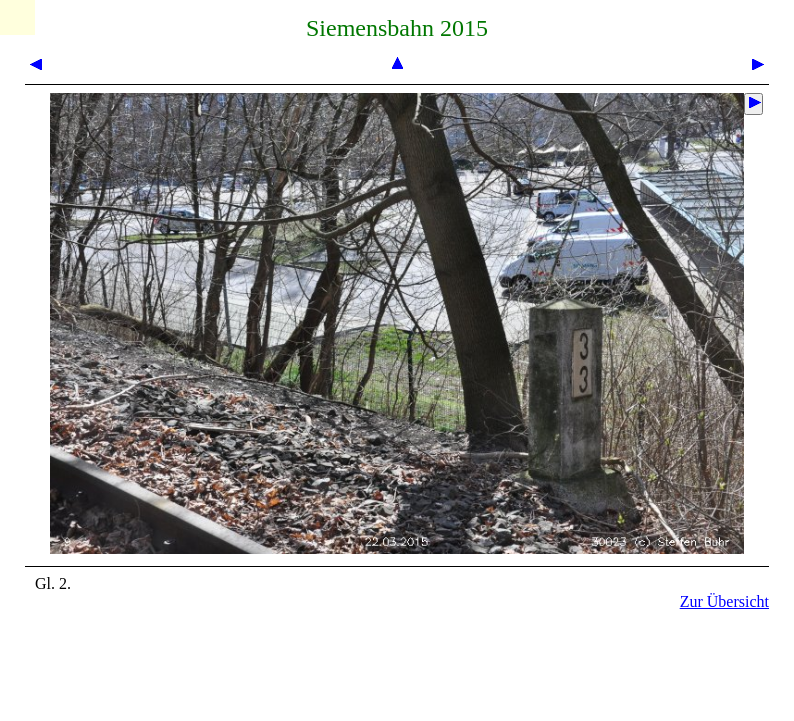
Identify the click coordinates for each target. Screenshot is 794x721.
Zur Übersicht (724, 601)
